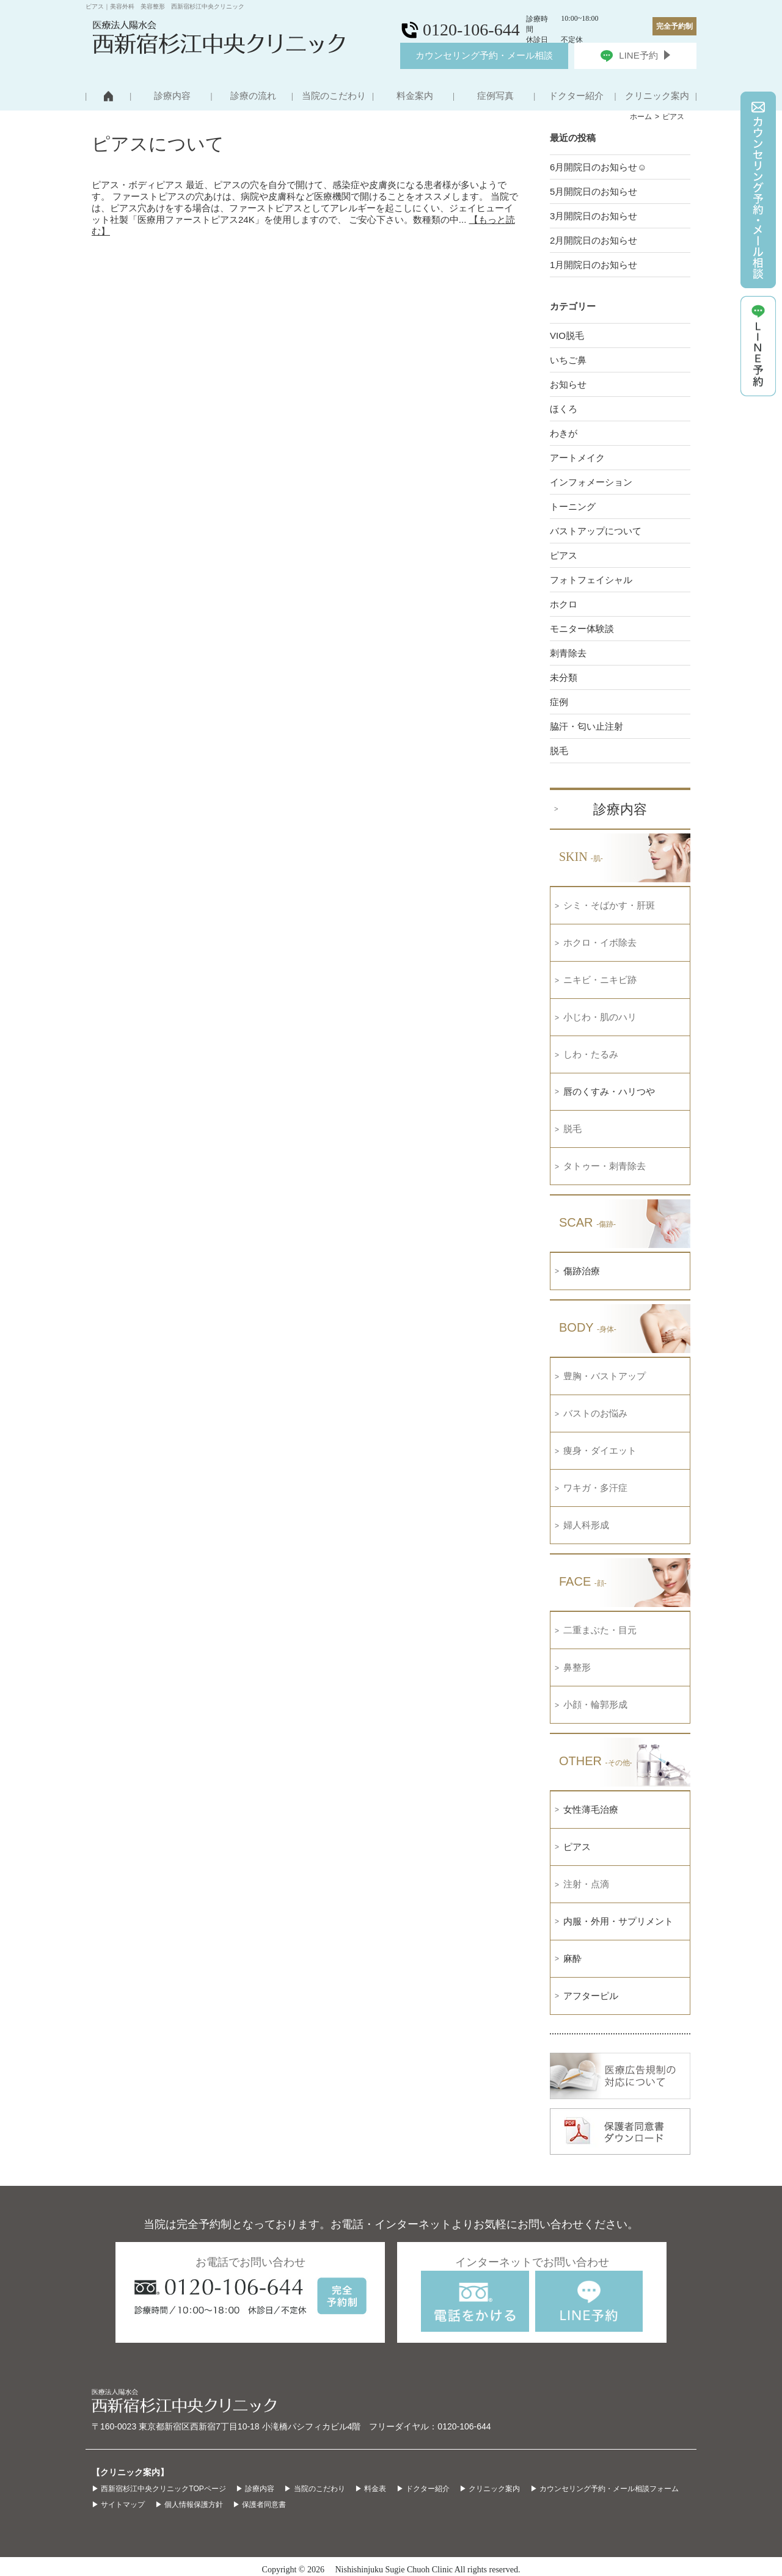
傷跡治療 (581, 1271)
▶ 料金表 (370, 2488)
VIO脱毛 (567, 335)
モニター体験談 (582, 628)
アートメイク (577, 457)
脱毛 (559, 751)
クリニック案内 (657, 96)
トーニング (573, 506)
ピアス (563, 555)
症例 (559, 702)
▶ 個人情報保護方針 (189, 2504)
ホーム (641, 116)
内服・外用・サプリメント (618, 1921)
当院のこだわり (334, 96)
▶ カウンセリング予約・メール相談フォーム (604, 2488)
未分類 (563, 677)
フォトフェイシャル (591, 580)
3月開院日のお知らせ (593, 216)
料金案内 (414, 96)
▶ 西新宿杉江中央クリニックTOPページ (159, 2488)
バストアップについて (595, 531)
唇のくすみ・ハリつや (609, 1091)
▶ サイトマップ (118, 2504)
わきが (563, 433)
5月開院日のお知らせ (593, 191)
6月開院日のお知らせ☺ (598, 167)
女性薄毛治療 (590, 1809)
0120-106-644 (464, 2426)
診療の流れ (253, 96)
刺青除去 (568, 653)
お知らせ (568, 384)
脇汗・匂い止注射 (586, 726)
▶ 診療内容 (255, 2488)
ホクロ (563, 604)
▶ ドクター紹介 (423, 2488)
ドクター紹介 (576, 96)
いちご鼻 (568, 360)
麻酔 (572, 1958)
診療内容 (172, 96)
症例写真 (495, 96)
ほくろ (563, 409)
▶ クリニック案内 (489, 2488)
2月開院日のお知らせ (593, 240)
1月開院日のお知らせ (593, 264)
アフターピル (590, 1995)
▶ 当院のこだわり (314, 2488)
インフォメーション (591, 482)
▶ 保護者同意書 (259, 2504)
